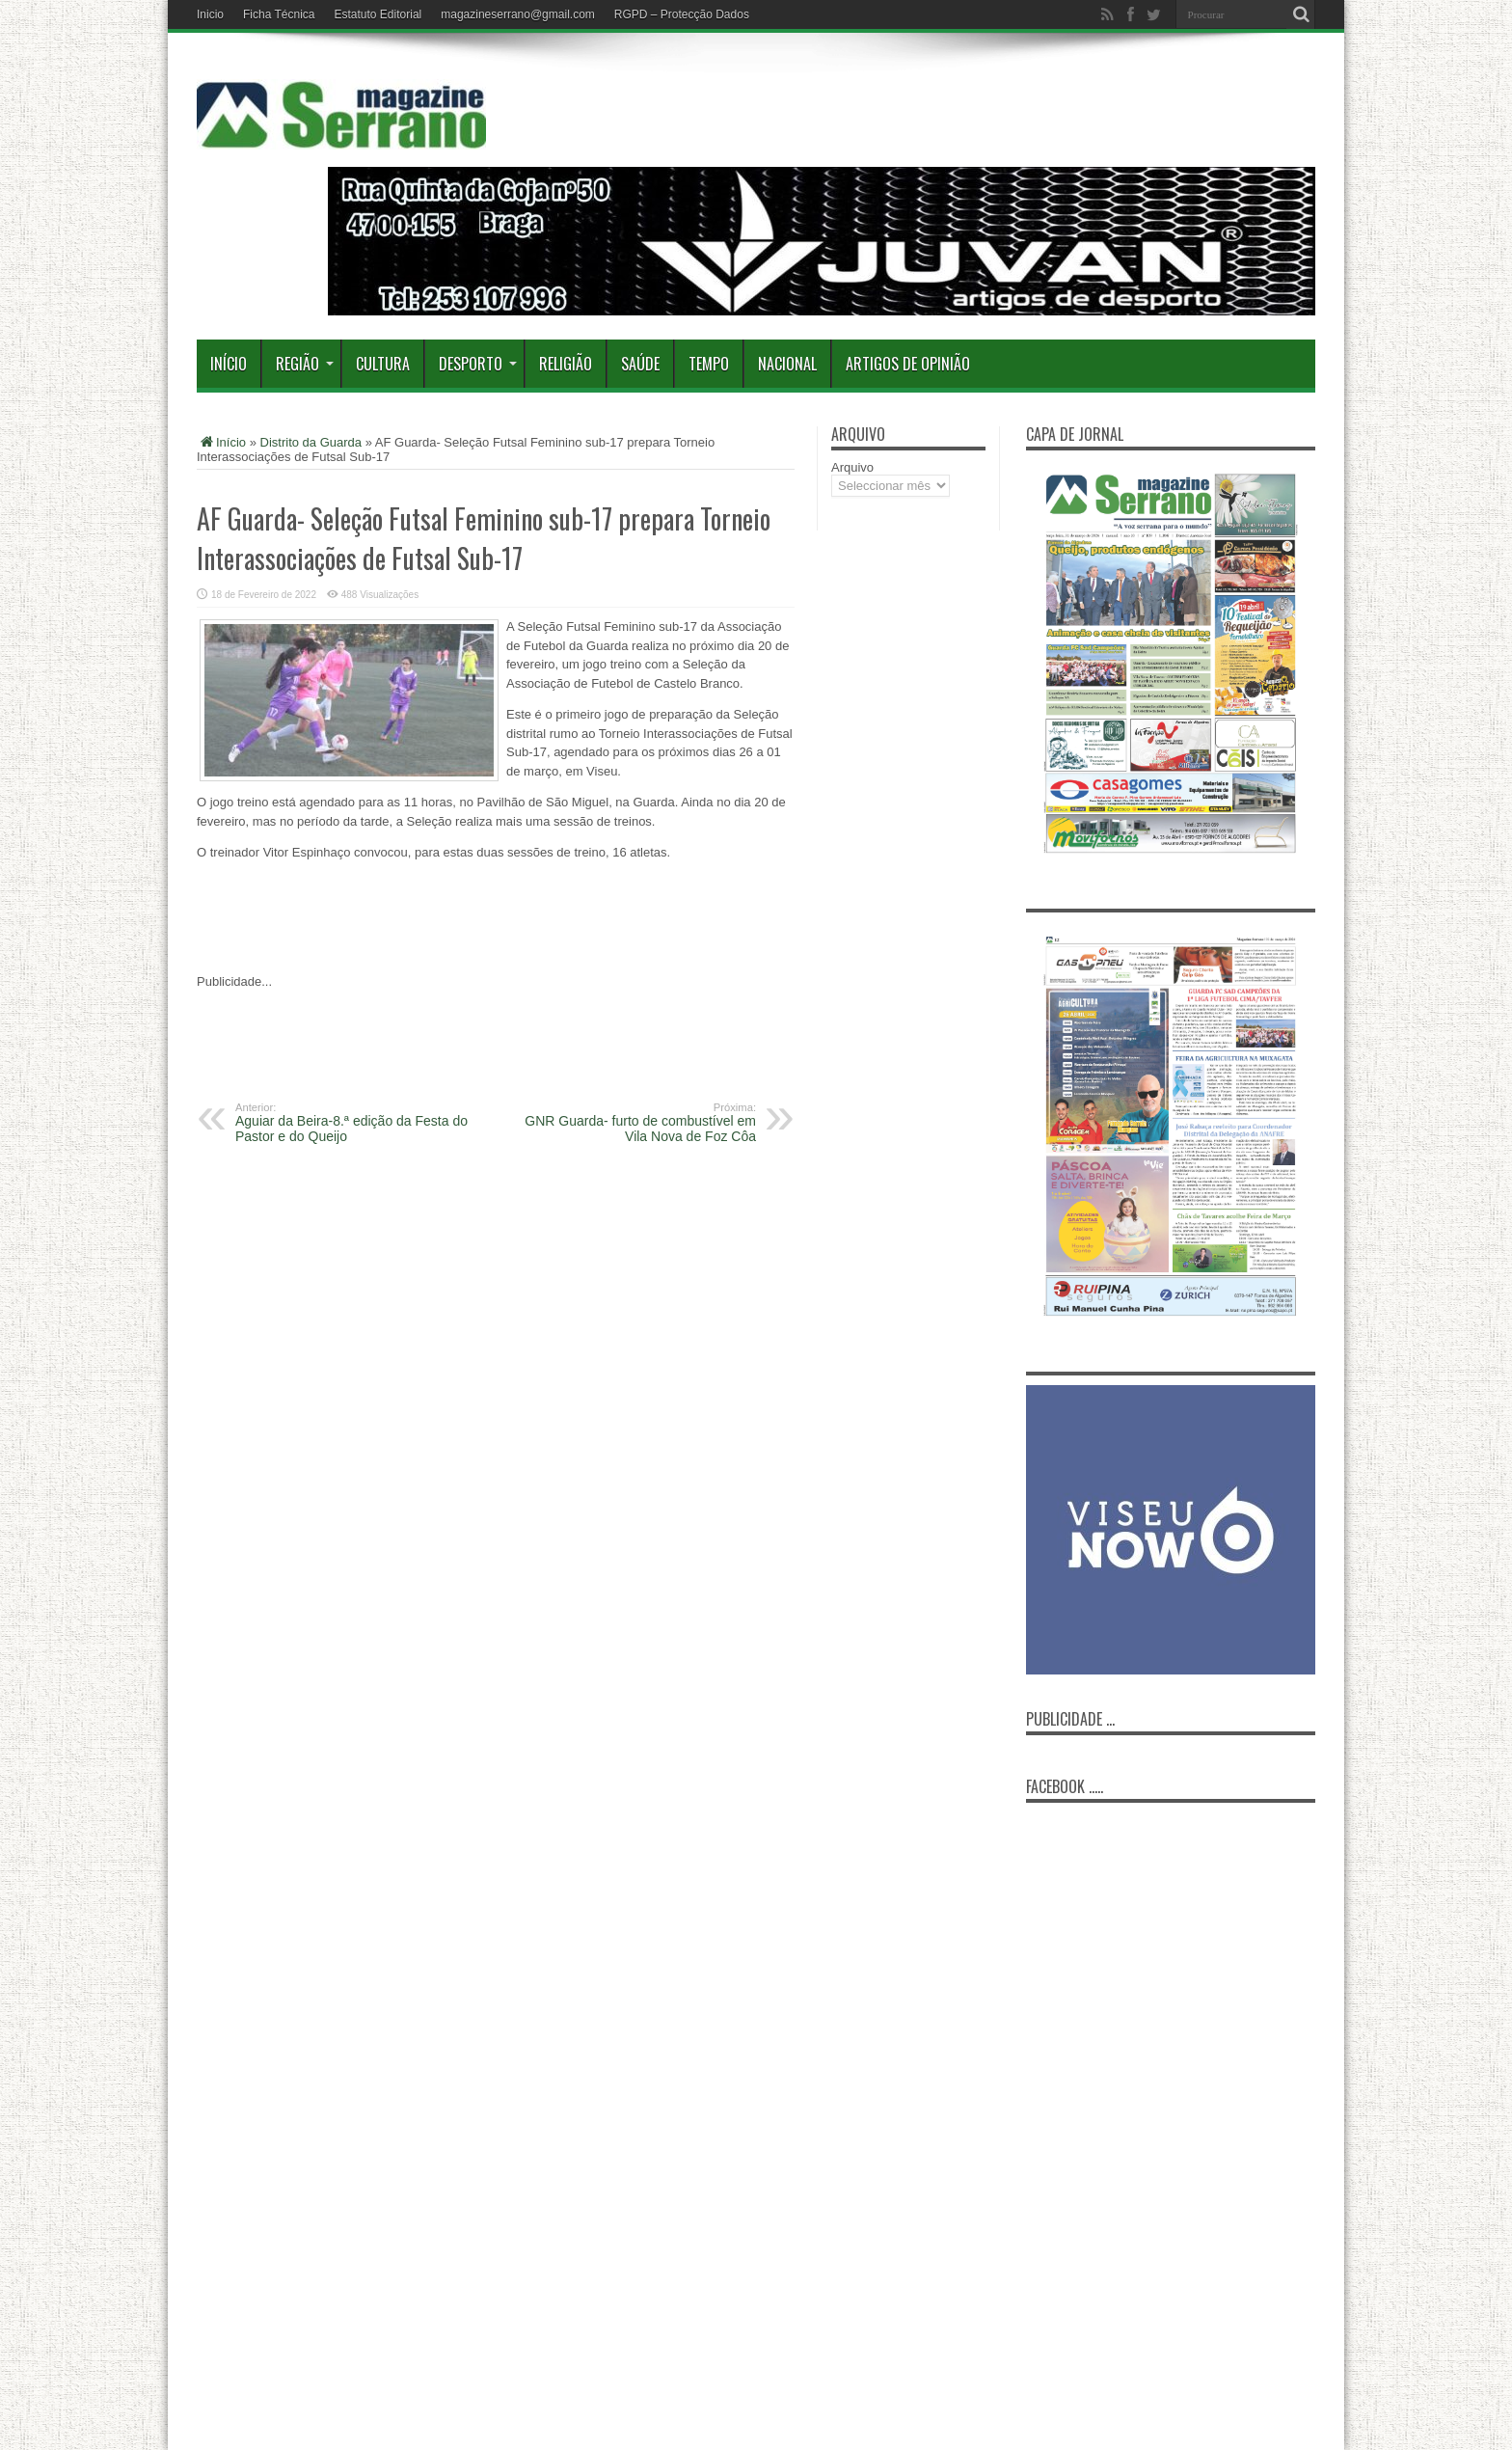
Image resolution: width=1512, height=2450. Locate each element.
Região (305, 363)
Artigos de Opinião (908, 363)
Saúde (640, 363)
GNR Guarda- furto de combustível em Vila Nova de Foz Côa (638, 1123)
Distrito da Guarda (311, 442)
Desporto (478, 363)
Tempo (708, 363)
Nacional (787, 363)
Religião (565, 363)
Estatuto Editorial (378, 14)
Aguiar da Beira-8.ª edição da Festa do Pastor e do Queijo (353, 1123)
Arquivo (852, 467)
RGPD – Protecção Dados (681, 14)
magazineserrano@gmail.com (518, 14)
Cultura (383, 363)
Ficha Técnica (278, 14)
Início (228, 363)
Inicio (210, 14)
